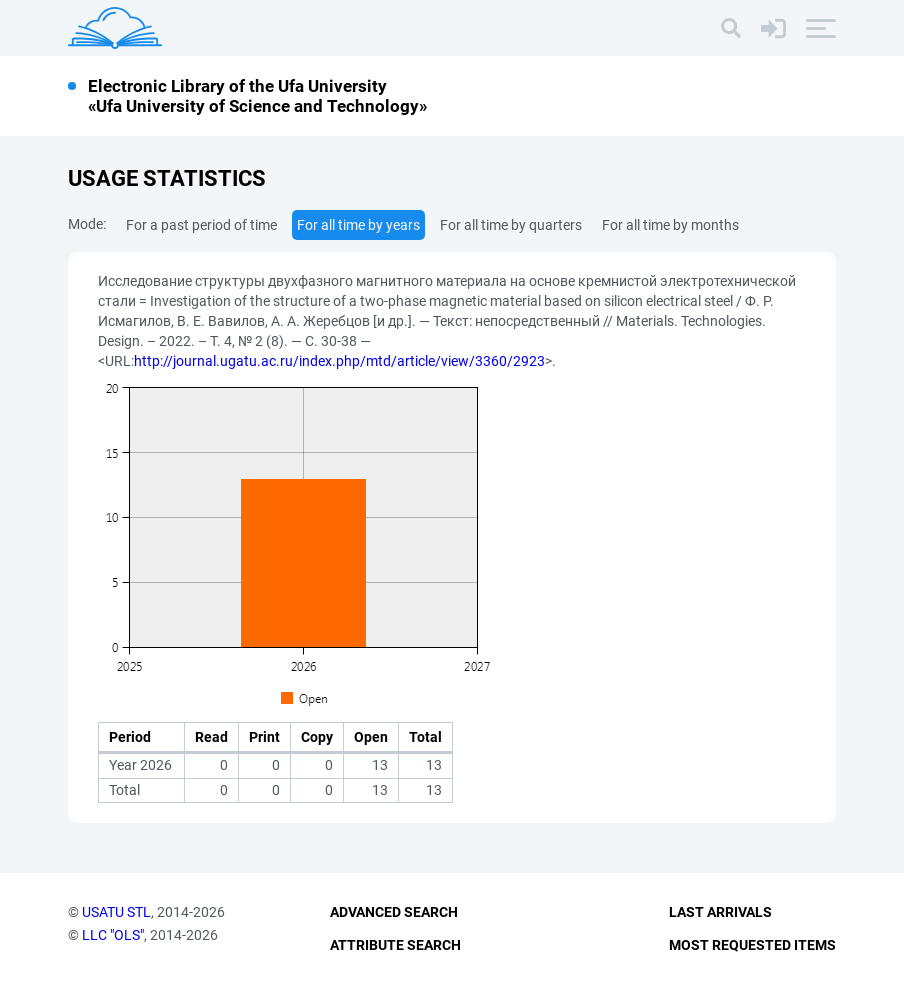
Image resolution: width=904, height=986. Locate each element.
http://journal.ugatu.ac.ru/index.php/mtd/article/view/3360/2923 (339, 361)
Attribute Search (395, 945)
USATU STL (116, 912)
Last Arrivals (720, 912)
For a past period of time (201, 225)
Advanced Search (394, 912)
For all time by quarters (511, 225)
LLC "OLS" (113, 935)
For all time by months (670, 225)
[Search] (731, 28)
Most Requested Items (752, 945)
